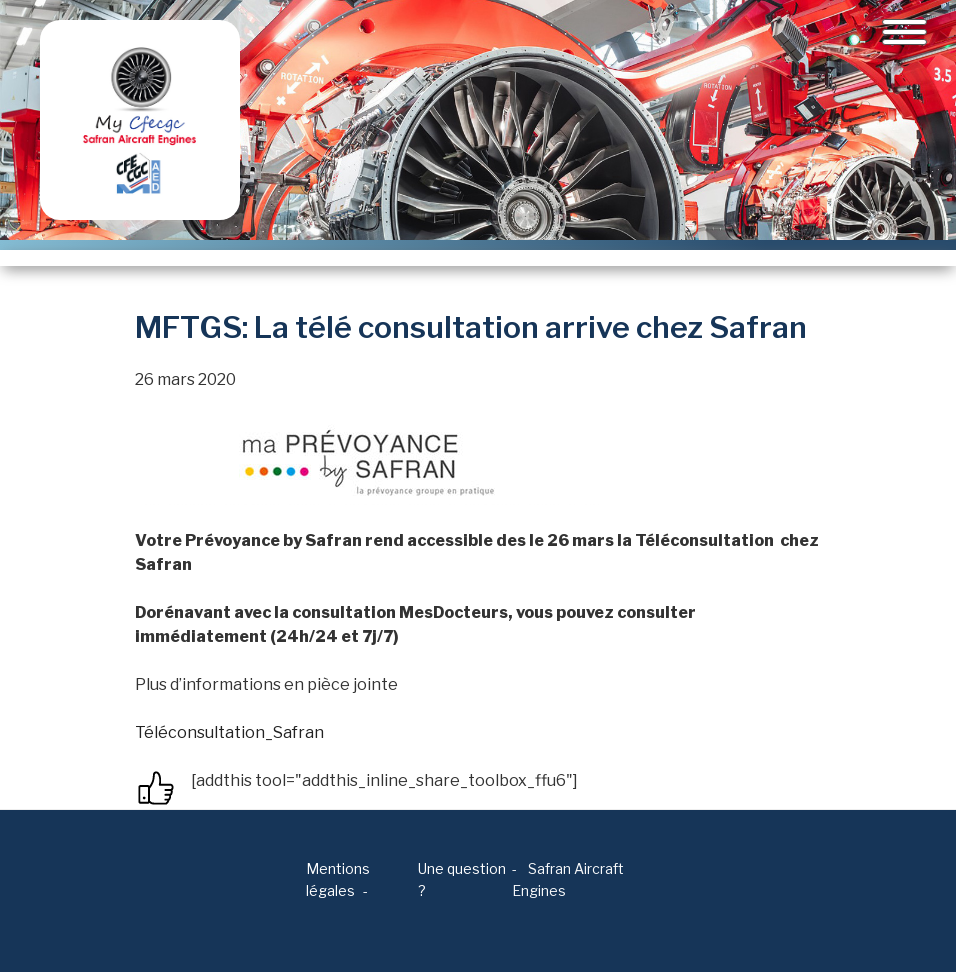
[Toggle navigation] (904, 32)
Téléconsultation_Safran (229, 732)
